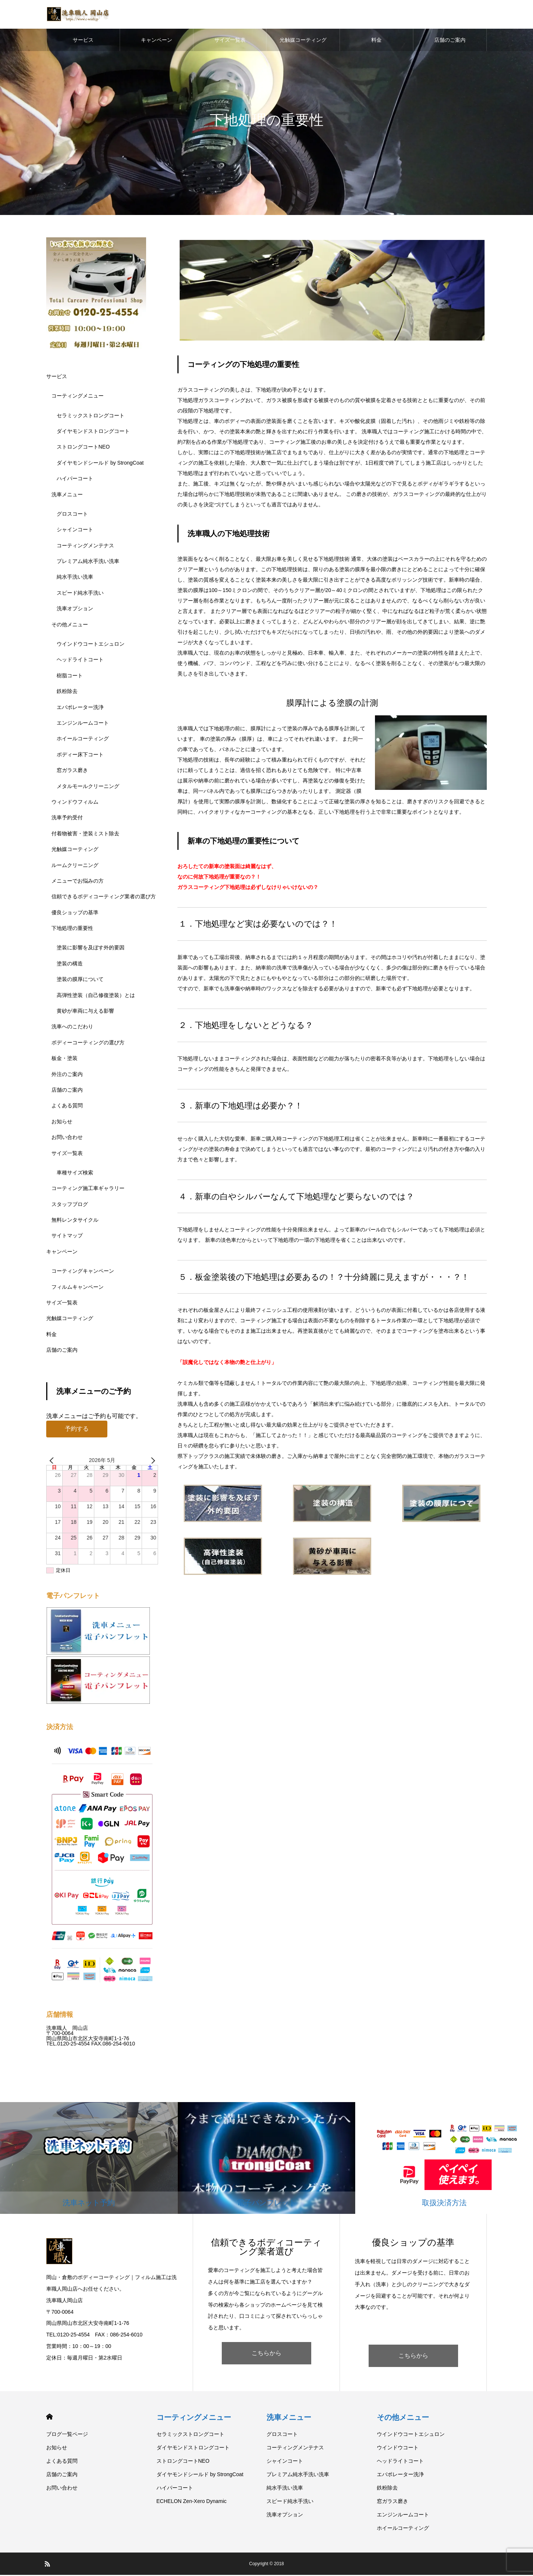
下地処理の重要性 (72, 929)
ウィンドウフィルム (74, 803)
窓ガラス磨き (72, 771)
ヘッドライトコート (80, 661)
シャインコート (75, 531)
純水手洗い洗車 (75, 578)
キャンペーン (156, 41)
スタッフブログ (69, 1205)
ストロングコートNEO (83, 448)
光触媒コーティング (303, 41)
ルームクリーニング (74, 866)
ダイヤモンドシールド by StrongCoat (100, 464)
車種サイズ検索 (75, 1174)
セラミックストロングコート (90, 417)
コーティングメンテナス (85, 547)
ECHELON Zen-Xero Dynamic (192, 2502)
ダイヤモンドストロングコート (93, 432)
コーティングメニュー (77, 397)
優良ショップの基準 (74, 914)
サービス (83, 41)
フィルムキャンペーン (77, 1288)
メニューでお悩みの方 (77, 882)
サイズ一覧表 (230, 41)
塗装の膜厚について (80, 980)
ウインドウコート (398, 2449)
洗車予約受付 (67, 819)
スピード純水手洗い (80, 594)
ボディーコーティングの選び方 (87, 1044)
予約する (77, 1430)
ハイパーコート (75, 479)
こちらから (266, 2354)
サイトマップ (67, 1237)
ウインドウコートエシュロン (90, 645)
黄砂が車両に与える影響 (85, 1012)
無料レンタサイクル (74, 1221)
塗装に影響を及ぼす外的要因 (90, 949)
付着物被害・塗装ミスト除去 (85, 835)
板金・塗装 (64, 1059)
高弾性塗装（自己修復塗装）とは (96, 996)
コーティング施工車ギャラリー (87, 1190)
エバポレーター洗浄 (80, 708)
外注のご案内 (67, 1075)
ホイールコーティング (83, 740)
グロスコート (72, 515)
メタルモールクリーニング (88, 787)
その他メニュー (69, 626)
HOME (49, 2418)
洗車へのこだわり (72, 1028)
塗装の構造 (70, 965)
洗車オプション (75, 610)
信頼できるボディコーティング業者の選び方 (103, 898)
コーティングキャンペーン (82, 1272)
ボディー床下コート (80, 756)
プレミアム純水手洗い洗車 (88, 562)
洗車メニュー (67, 496)
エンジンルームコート (83, 724)
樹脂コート (70, 677)
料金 (376, 41)
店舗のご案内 (450, 41)
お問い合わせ (67, 1138)
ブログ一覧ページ (67, 2435)
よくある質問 (67, 1107)
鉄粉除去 (67, 692)
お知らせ (61, 1123)
